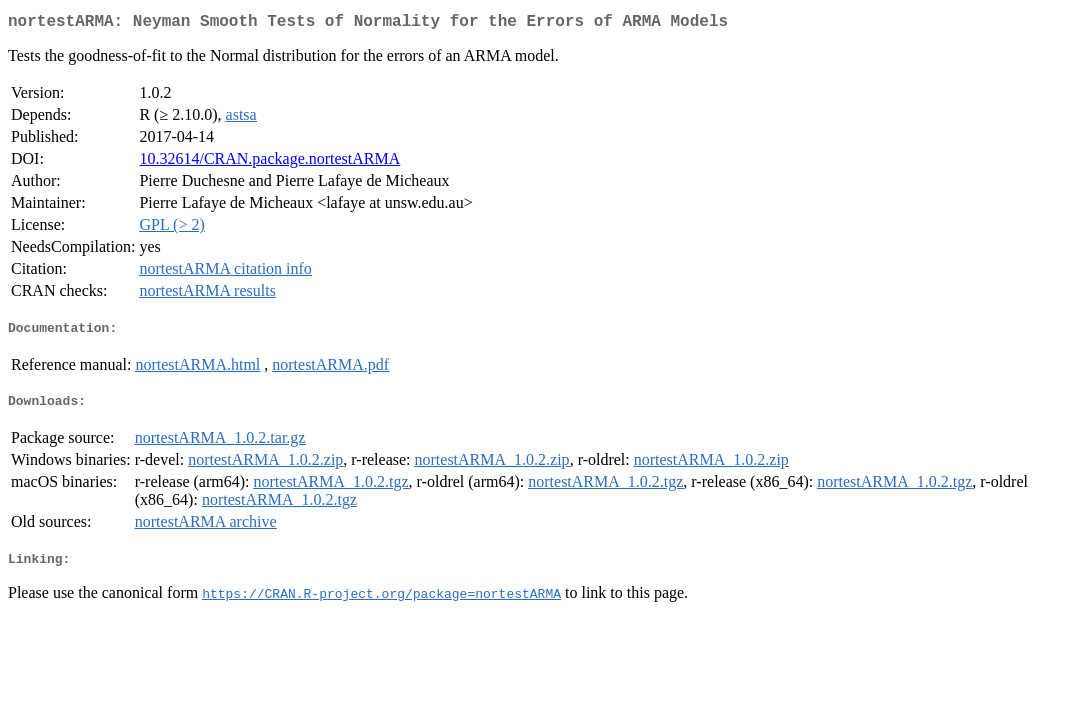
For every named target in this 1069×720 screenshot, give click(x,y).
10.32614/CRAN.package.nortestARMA (269, 162)
